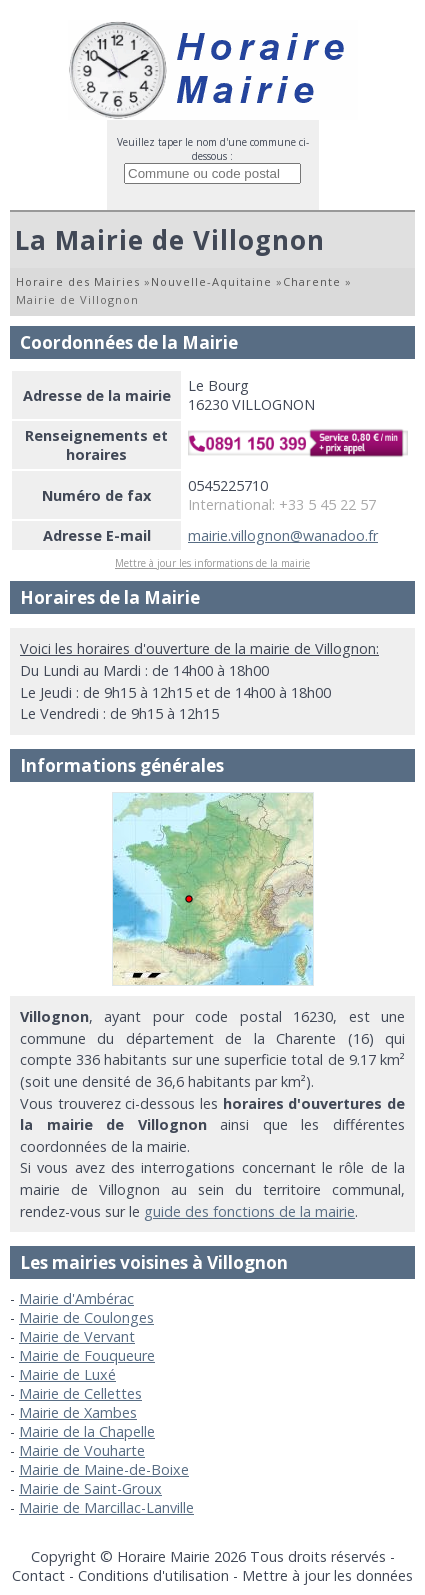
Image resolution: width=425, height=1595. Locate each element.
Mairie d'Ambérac (76, 1298)
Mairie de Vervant (77, 1336)
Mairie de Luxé (67, 1374)
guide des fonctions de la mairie (249, 1211)
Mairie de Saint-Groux (90, 1488)
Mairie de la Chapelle (87, 1431)
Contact (38, 1575)
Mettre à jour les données (327, 1575)
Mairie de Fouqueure (87, 1355)
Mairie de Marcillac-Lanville (106, 1507)
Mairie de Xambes (78, 1412)
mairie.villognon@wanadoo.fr (283, 535)
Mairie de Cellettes (80, 1393)
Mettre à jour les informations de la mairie (212, 563)
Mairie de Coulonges (86, 1317)
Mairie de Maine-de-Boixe (104, 1469)
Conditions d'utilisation (153, 1575)
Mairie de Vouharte (82, 1450)
